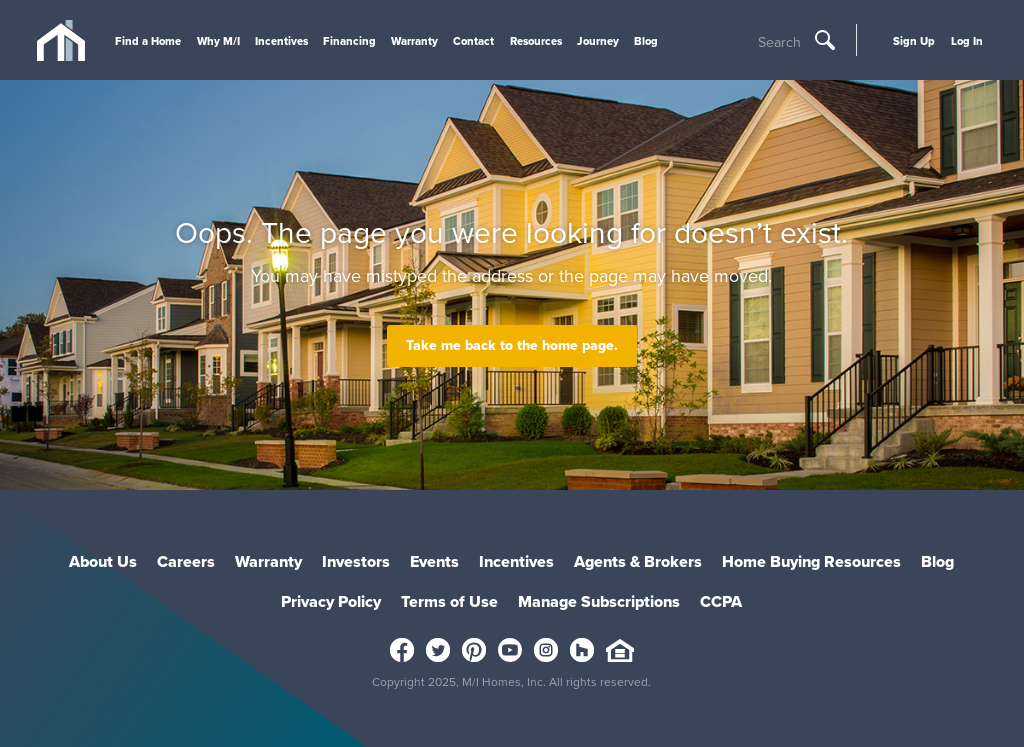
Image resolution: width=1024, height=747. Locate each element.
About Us (103, 561)
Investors (356, 561)
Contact (473, 41)
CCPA (721, 601)
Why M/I (218, 41)
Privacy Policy (331, 601)
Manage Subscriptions (599, 601)
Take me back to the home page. (512, 345)
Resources (536, 41)
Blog (646, 41)
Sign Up (914, 41)
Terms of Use (449, 601)
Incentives (281, 41)
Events (434, 561)
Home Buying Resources (811, 561)
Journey (598, 41)
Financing (349, 41)
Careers (186, 561)
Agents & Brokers (638, 561)
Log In (967, 41)
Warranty (414, 41)
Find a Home (148, 41)
